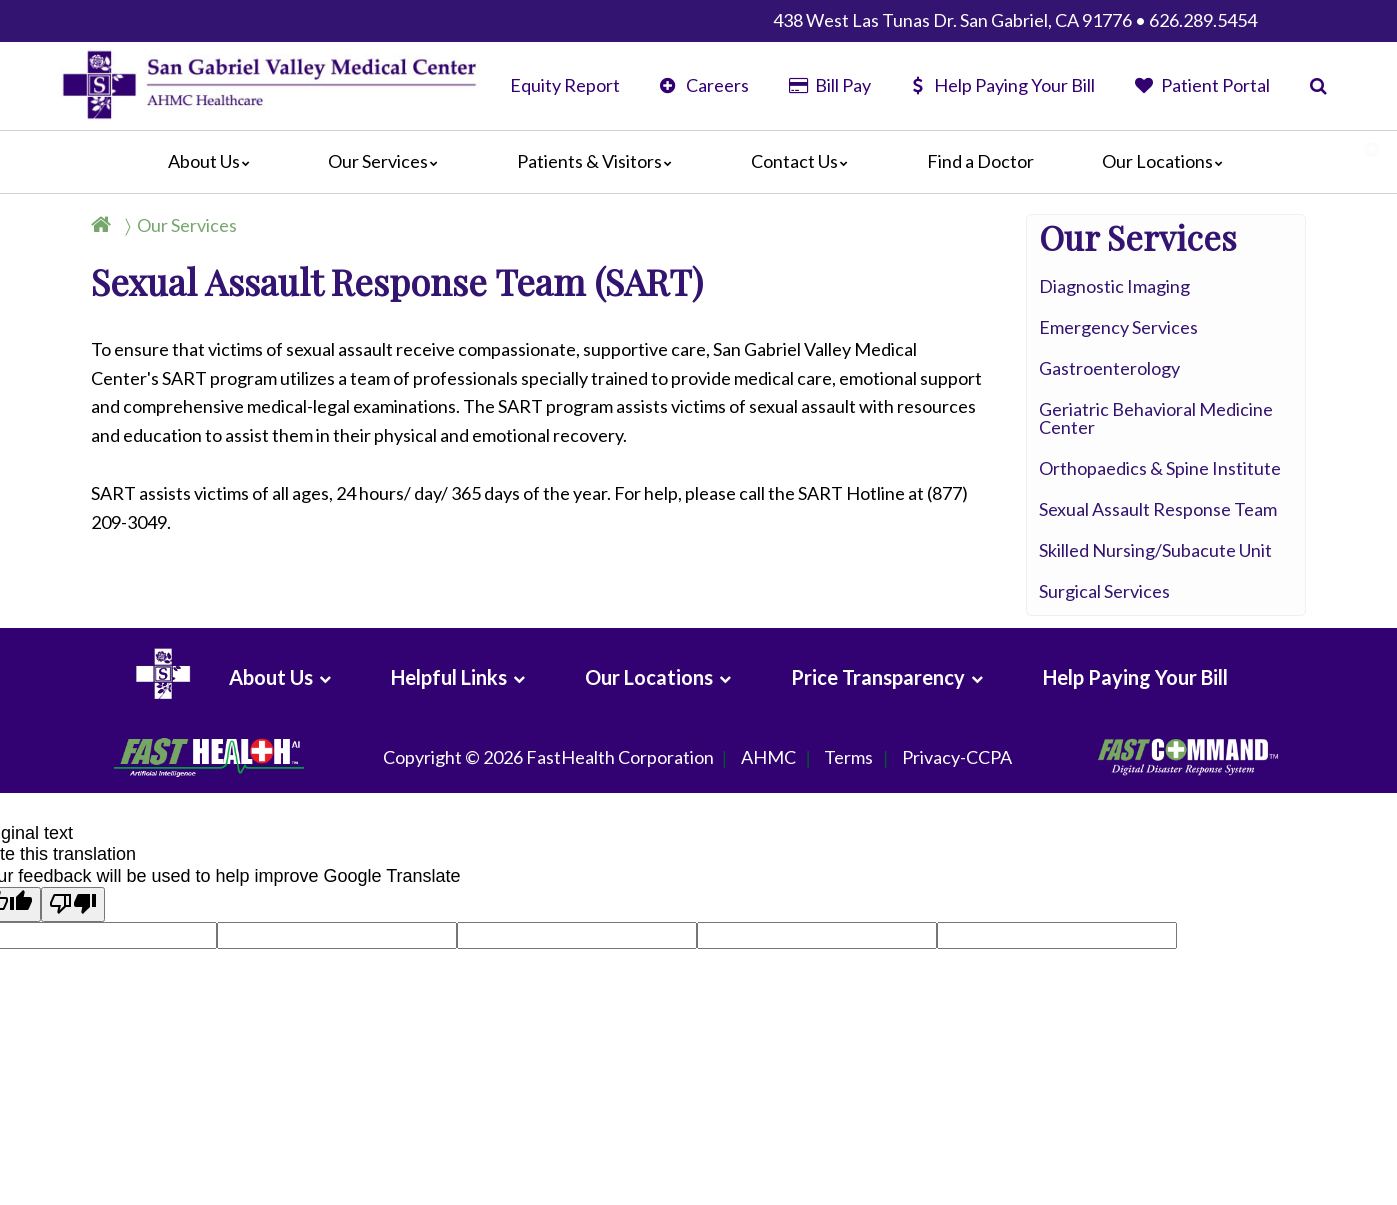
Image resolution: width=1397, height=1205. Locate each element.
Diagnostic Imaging (1114, 286)
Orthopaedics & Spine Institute (1160, 468)
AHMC (768, 758)
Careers (704, 85)
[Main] (699, 162)
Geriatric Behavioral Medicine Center (1156, 418)
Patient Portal (1202, 85)
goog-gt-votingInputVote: (1035, 932)
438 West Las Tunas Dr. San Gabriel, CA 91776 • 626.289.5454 (1015, 20)
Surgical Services (1104, 591)
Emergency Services (1118, 327)
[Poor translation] (73, 904)
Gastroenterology (1109, 368)
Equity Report (565, 85)
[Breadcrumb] (172, 225)
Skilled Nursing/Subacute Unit (1155, 550)
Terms (848, 758)
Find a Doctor (980, 161)
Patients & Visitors (599, 161)
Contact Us (804, 161)
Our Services (388, 161)
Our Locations (1167, 161)
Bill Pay (830, 85)
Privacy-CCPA (957, 758)
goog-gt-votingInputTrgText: (806, 932)
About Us (214, 161)
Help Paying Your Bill (1003, 85)
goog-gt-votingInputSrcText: (567, 932)
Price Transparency (878, 677)
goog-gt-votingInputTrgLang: (330, 932)
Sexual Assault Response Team (1158, 509)
